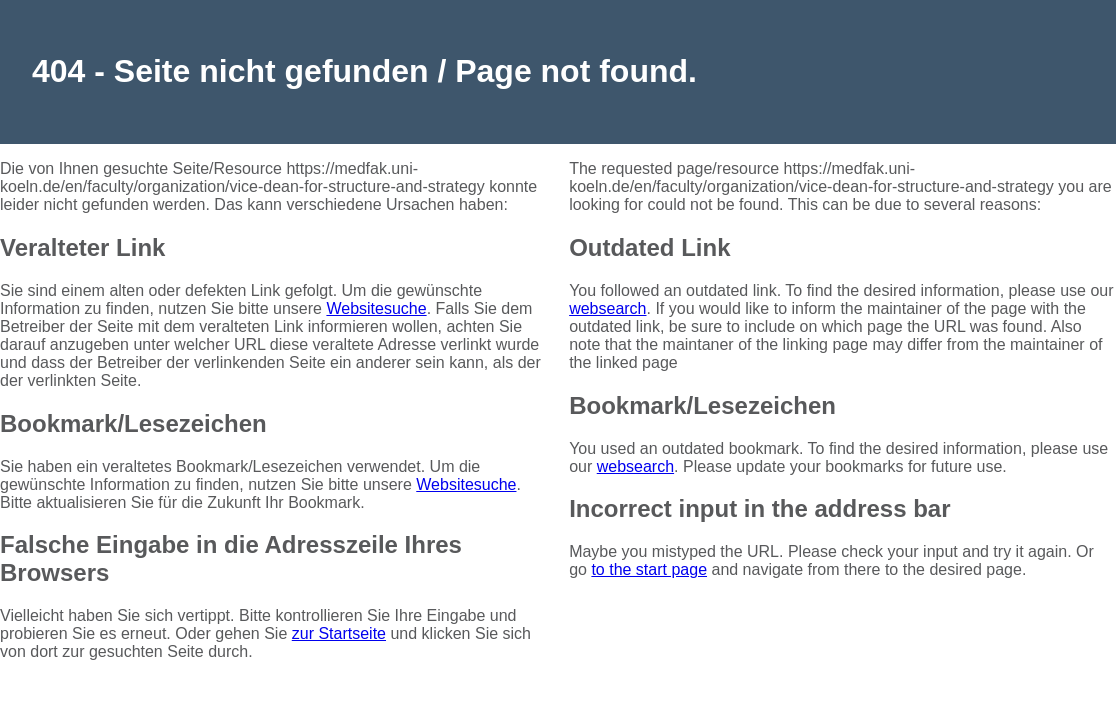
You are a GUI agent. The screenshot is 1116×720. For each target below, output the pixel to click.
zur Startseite (339, 633)
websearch (607, 308)
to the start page (649, 569)
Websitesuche (376, 308)
